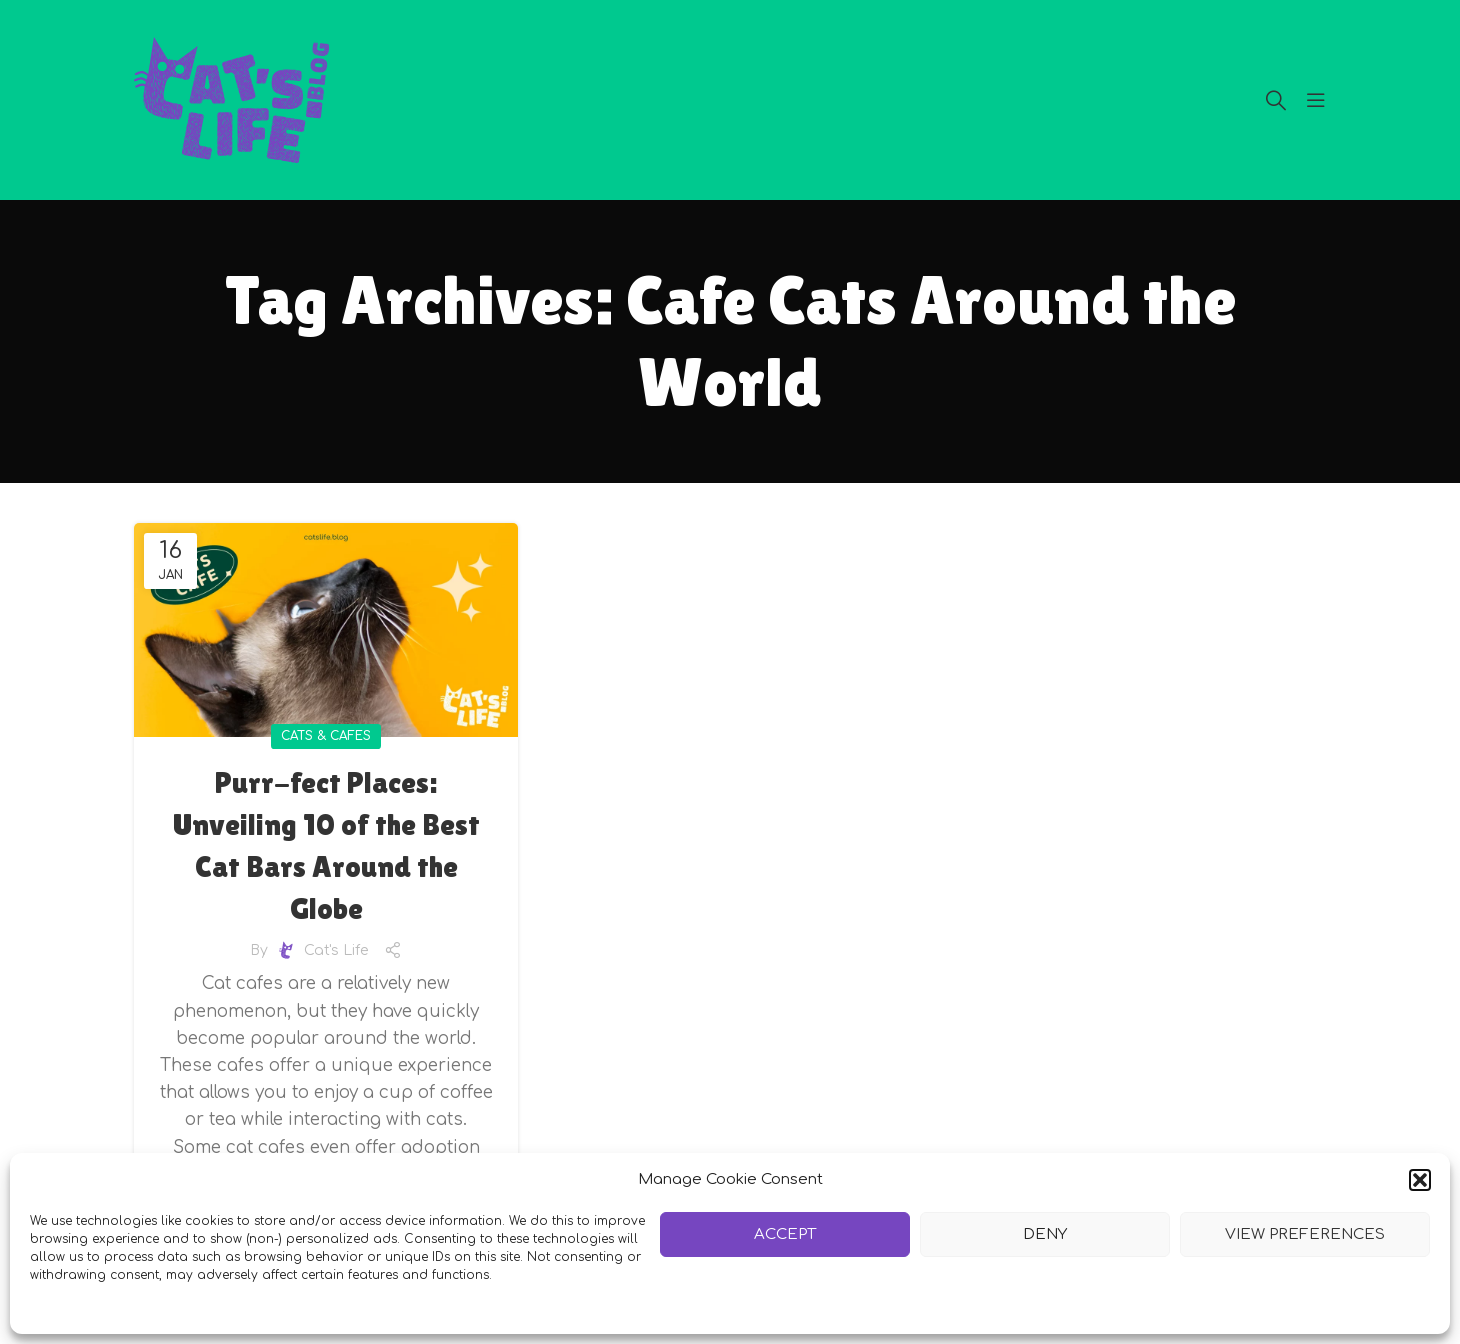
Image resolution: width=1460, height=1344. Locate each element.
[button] (1420, 1180)
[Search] (1276, 100)
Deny (1045, 1234)
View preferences (1304, 1234)
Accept (785, 1234)
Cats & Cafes (326, 736)
